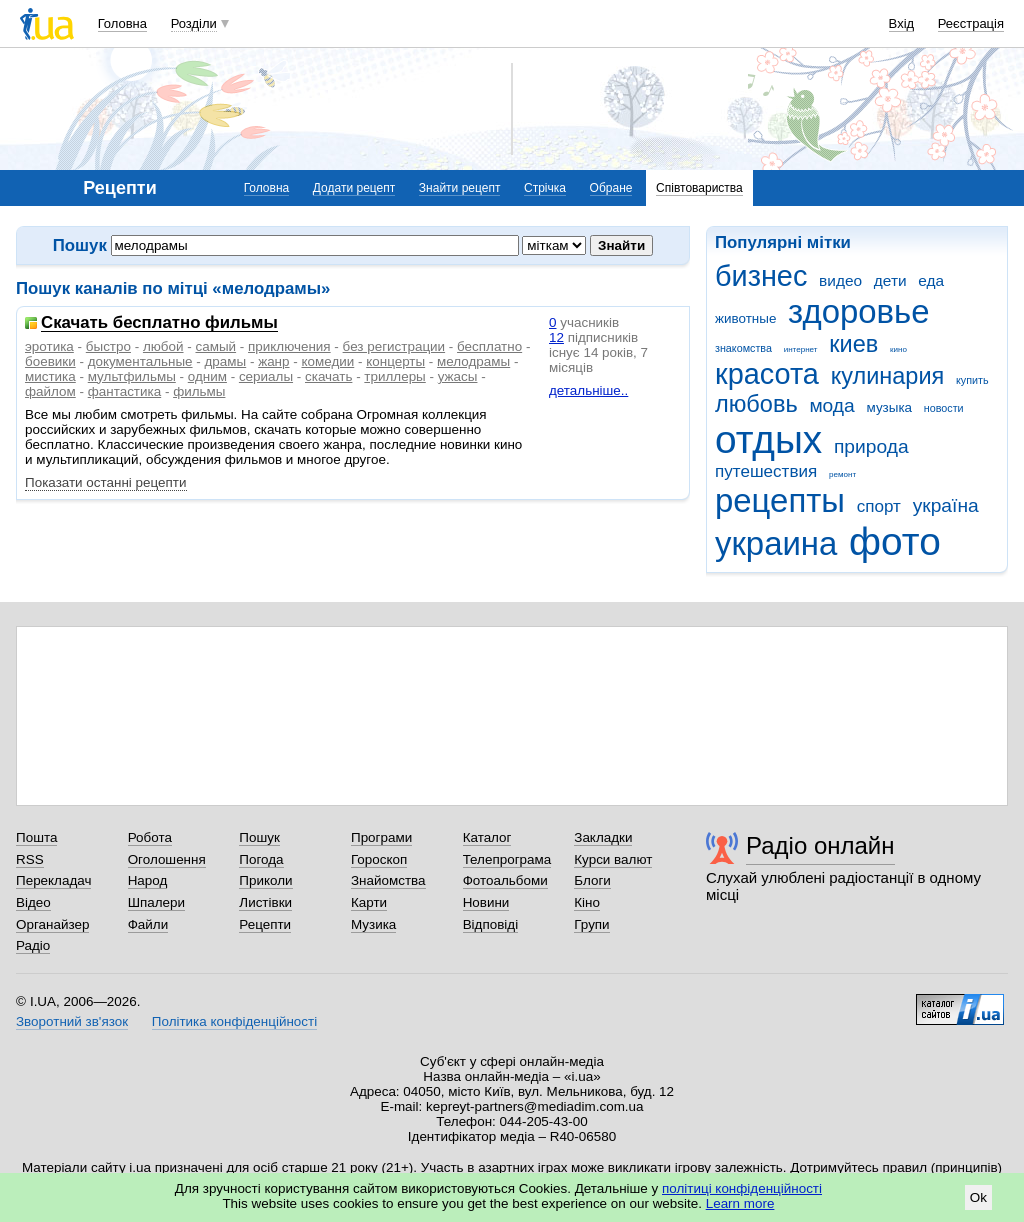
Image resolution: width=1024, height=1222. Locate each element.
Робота (150, 837)
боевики (50, 361)
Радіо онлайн (820, 845)
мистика (50, 376)
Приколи (265, 880)
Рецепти (265, 924)
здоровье (858, 311)
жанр (273, 361)
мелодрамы (473, 361)
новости (944, 408)
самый (215, 346)
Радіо (33, 945)
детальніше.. (588, 390)
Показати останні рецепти (106, 482)
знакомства (743, 348)
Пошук (259, 837)
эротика (49, 346)
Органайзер (52, 924)
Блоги (592, 880)
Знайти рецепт (460, 188)
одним (207, 376)
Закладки (603, 837)
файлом (50, 391)
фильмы (199, 391)
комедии (327, 361)
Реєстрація (971, 23)
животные (745, 318)
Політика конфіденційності (234, 1021)
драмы (226, 361)
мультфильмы (132, 376)
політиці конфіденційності (742, 1188)
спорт (879, 506)
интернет (801, 349)
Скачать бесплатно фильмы (159, 323)
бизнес (761, 276)
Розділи (194, 23)
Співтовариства (699, 188)
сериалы (266, 376)
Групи (591, 924)
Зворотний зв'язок (72, 1021)
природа (871, 446)
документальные (140, 361)
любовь (756, 404)
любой (163, 346)
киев (853, 344)
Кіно (587, 902)
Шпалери (156, 902)
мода (831, 405)
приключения (289, 346)
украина (776, 543)
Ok (978, 1197)
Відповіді (491, 924)
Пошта (36, 837)
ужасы (458, 376)
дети (890, 280)
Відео (33, 902)
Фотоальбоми (505, 880)
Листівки (265, 902)
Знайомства (388, 880)
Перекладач (53, 880)
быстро (108, 346)
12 (556, 337)
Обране (611, 188)
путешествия (766, 471)
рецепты (780, 500)
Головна (122, 23)
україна (946, 505)
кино (898, 349)
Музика (373, 924)
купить (972, 380)
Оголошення (167, 859)
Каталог (487, 837)
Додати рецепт (354, 188)
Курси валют (613, 859)
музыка (890, 407)
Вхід (902, 23)
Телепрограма (507, 859)
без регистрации (394, 346)
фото (895, 541)
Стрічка (545, 188)
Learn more (740, 1203)
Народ (148, 880)
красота (767, 374)
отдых (768, 439)
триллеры (394, 376)
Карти (369, 902)
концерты (395, 361)
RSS (30, 859)
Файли (148, 924)
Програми (381, 837)
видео (840, 280)
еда (931, 280)
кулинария (888, 376)
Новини (486, 902)
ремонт (842, 474)
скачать (328, 376)
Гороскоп (379, 859)
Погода (261, 859)
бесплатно (489, 346)
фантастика (124, 391)
